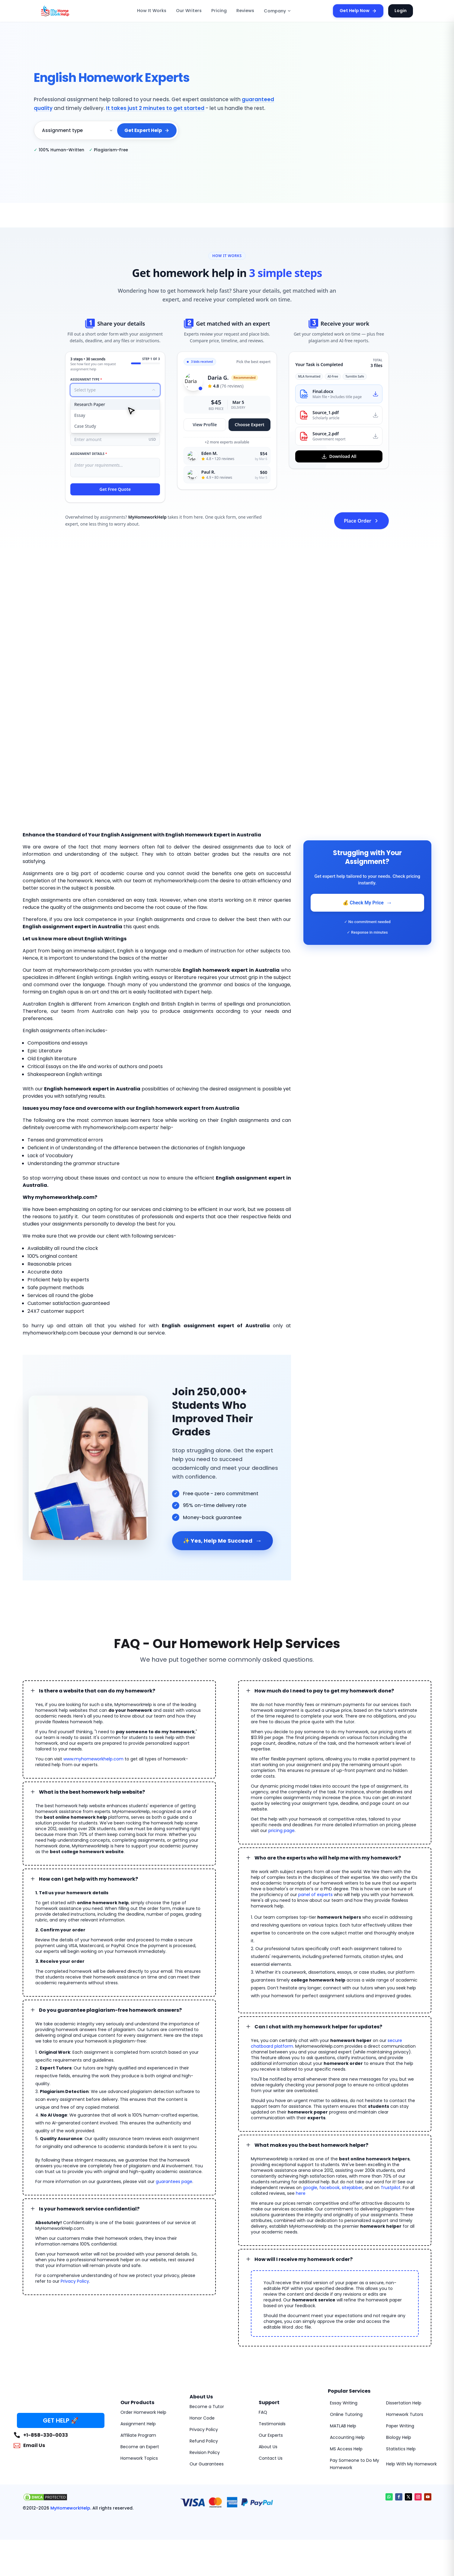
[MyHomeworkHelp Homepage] (68, 10)
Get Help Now (358, 11)
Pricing (219, 11)
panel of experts (315, 1895)
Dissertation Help (403, 2403)
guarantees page (174, 2181)
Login (401, 11)
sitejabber (352, 2188)
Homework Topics (139, 2458)
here (300, 2193)
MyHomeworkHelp (70, 2508)
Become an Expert (139, 2447)
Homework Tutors (404, 2414)
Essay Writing (343, 2403)
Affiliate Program (138, 2435)
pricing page (281, 1830)
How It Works (151, 11)
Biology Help (398, 2437)
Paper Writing (400, 2426)
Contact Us (271, 2458)
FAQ (263, 2412)
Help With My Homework (411, 2464)
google (310, 2188)
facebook (329, 2188)
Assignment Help (138, 2424)
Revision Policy (205, 2452)
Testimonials (272, 2424)
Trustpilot (391, 2188)
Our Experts (271, 2435)
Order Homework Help (143, 2412)
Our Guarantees (207, 2464)
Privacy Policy (75, 2281)
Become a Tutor (207, 2407)
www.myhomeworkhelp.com (93, 1759)
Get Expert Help (146, 130)
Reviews (245, 11)
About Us (268, 2447)
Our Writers (189, 11)
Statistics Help (401, 2449)
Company (277, 11)
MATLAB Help (343, 2426)
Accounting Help (347, 2437)
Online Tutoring (346, 2414)
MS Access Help (346, 2449)
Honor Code (202, 2418)
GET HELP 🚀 (60, 2420)
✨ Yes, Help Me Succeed (222, 1540)
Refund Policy (204, 2441)
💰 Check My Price (367, 903)
